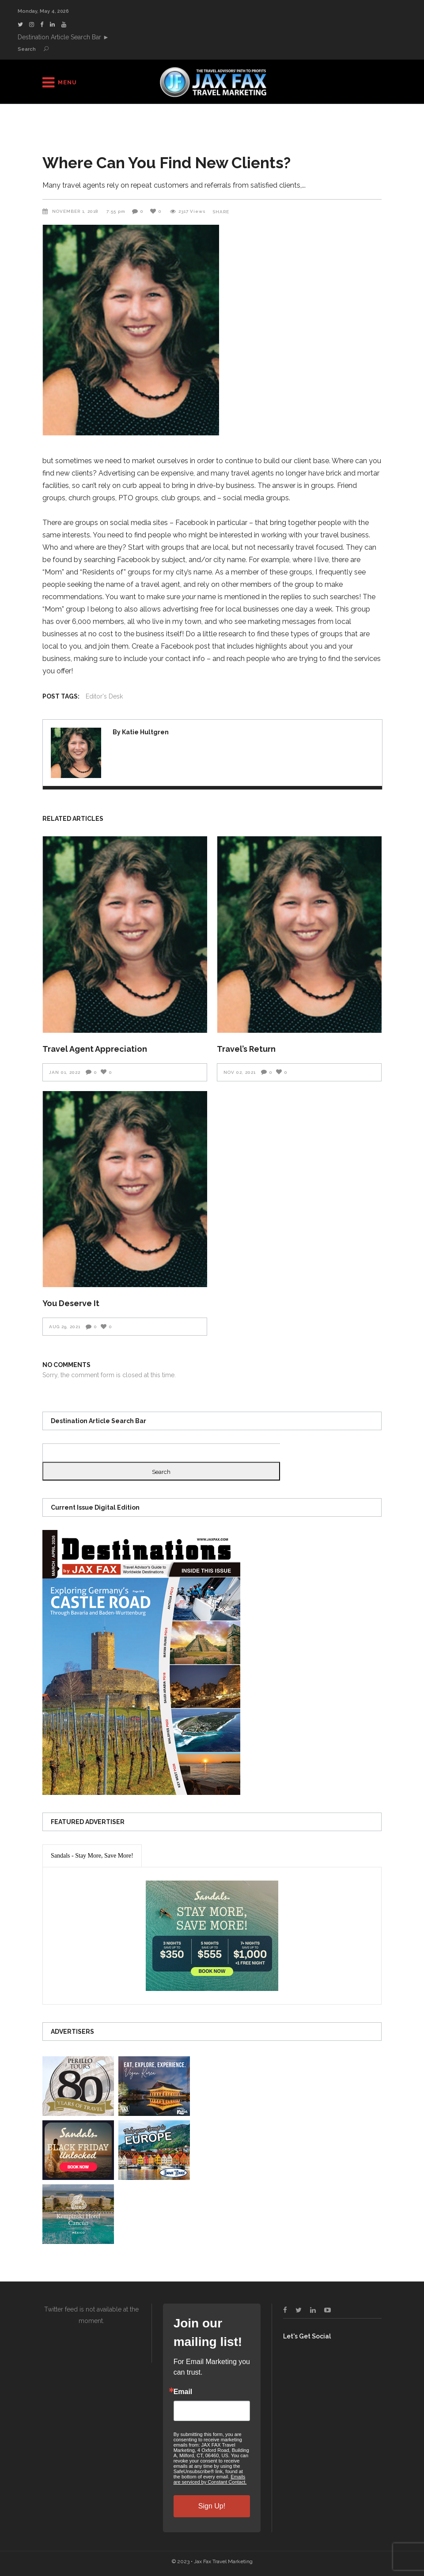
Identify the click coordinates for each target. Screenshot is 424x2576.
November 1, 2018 (76, 211)
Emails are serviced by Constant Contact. (210, 2479)
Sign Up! (211, 2506)
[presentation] (92, 1855)
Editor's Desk (104, 696)
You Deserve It (70, 1303)
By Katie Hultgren (141, 732)
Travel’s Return (246, 1049)
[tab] (92, 1855)
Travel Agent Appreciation (94, 1049)
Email (183, 2391)
